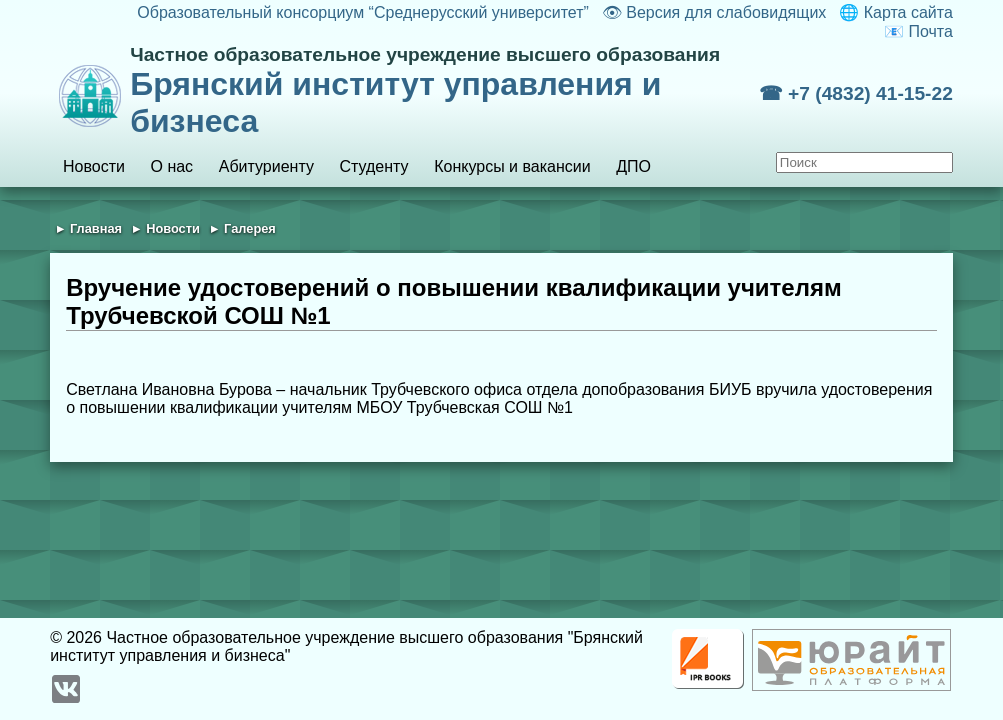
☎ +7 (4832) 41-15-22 (856, 93)
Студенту (373, 166)
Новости (94, 166)
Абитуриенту (266, 166)
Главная (96, 228)
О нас (171, 166)
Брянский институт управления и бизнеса (444, 91)
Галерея (250, 228)
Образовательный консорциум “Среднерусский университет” (363, 12)
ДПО (633, 166)
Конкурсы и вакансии (512, 166)
